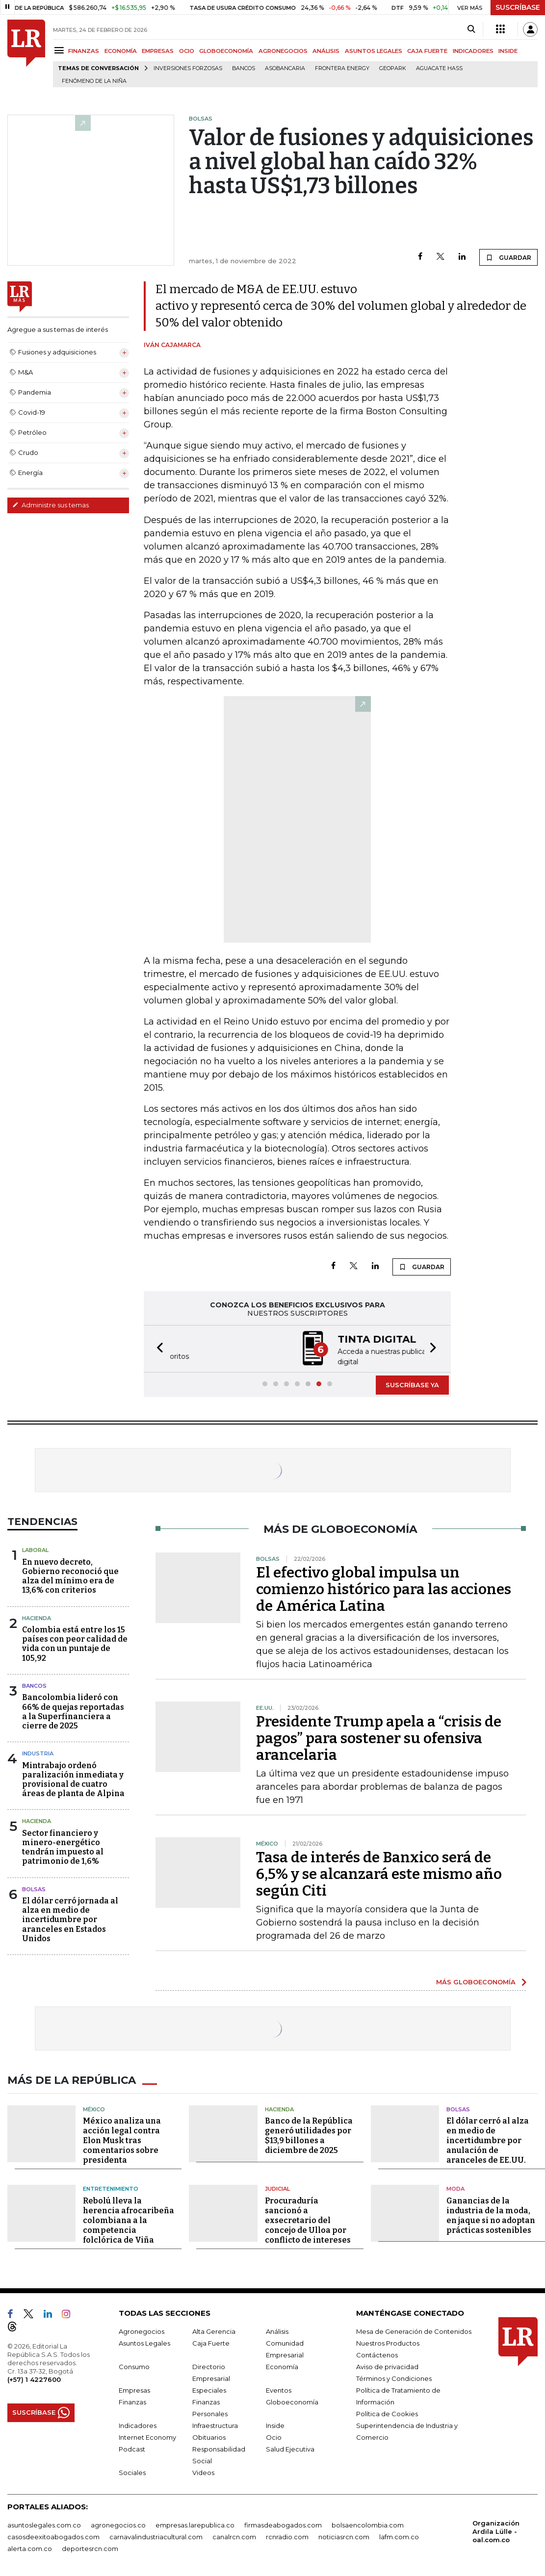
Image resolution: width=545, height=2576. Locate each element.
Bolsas (34, 1888)
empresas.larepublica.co (195, 2523)
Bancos (243, 68)
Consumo (134, 2365)
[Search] (471, 29)
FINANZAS (83, 51)
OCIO (186, 51)
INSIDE (508, 51)
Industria (37, 1752)
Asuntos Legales (144, 2341)
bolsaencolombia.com (368, 2523)
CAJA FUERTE (427, 51)
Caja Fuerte (211, 2341)
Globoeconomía (292, 2400)
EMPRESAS (158, 51)
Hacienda (36, 1617)
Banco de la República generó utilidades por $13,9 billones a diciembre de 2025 (309, 2134)
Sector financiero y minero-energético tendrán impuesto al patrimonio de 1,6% (63, 1846)
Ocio (274, 2435)
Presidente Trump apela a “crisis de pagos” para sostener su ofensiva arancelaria (378, 1737)
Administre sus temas (50, 505)
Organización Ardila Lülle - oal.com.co (495, 2529)
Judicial (277, 2187)
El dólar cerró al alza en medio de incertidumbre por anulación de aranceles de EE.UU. (487, 2139)
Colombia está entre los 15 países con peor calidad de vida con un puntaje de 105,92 (75, 1643)
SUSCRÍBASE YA (412, 1384)
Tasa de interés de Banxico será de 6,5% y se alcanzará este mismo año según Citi (379, 1873)
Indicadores (137, 2423)
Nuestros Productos (387, 2341)
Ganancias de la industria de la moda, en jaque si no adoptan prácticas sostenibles (490, 2213)
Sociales (132, 2471)
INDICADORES (473, 51)
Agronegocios (141, 2329)
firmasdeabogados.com (283, 2523)
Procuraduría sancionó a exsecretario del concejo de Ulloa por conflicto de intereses (308, 2218)
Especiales (209, 2388)
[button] (157, 1348)
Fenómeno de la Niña (94, 81)
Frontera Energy (342, 68)
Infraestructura (215, 2423)
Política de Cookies (387, 2412)
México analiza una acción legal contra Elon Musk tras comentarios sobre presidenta (122, 2139)
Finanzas (132, 2400)
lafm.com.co (399, 2535)
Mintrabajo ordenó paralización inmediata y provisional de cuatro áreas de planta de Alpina (73, 1779)
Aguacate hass (439, 68)
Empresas (134, 2388)
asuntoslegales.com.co (44, 2523)
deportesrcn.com (90, 2547)
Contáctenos (377, 2353)
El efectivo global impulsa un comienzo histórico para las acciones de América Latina (383, 1588)
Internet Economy (147, 2435)
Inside (275, 2423)
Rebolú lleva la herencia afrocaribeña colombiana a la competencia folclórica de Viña (128, 2218)
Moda (455, 2187)
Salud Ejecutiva (290, 2447)
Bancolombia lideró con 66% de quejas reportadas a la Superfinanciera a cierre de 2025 (73, 1710)
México (94, 2107)
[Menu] (60, 50)
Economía (282, 2365)
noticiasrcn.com (343, 2535)
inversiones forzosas (188, 68)
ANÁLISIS (325, 51)
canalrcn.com (234, 2535)
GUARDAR (508, 257)
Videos (203, 2471)
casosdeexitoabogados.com (53, 2535)
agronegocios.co (118, 2523)
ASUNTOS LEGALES (373, 51)
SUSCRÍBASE (517, 7)
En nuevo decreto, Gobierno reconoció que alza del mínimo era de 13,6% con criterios (70, 1575)
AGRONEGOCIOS (283, 51)
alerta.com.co (29, 2547)
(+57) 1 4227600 (34, 2377)
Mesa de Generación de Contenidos (413, 2329)
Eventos (278, 2388)
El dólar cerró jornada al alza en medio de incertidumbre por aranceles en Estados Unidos (70, 1918)
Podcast (132, 2447)
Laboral (35, 1549)
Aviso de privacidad (387, 2365)
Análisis (277, 2329)
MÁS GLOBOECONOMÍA (476, 1981)
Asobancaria (285, 68)
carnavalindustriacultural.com (156, 2535)
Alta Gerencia (213, 2329)
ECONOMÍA (120, 51)
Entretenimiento (110, 2187)
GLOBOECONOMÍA (226, 51)
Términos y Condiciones (394, 2376)
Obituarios (209, 2435)
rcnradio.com (287, 2535)
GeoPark (392, 68)
